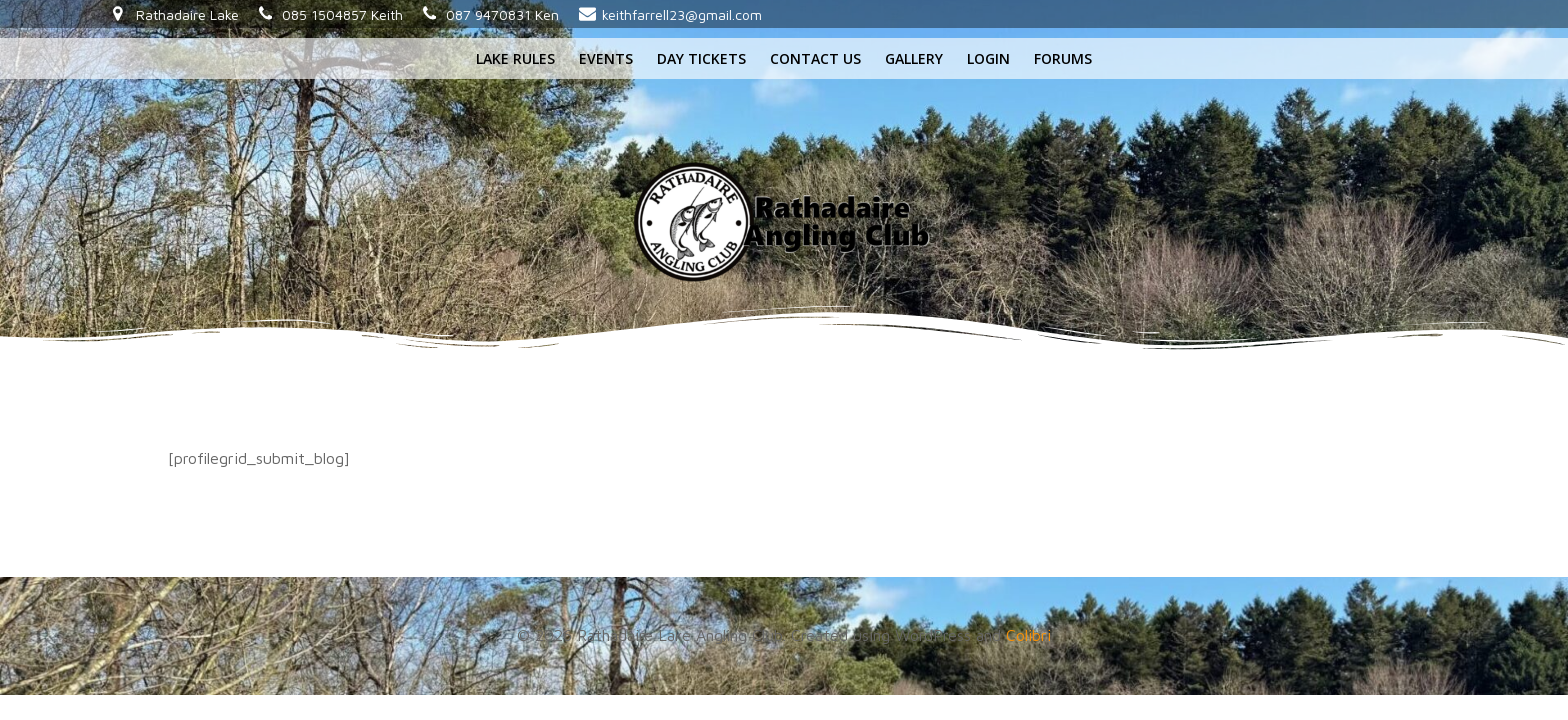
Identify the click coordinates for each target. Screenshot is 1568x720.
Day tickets (701, 58)
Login (988, 58)
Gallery (914, 58)
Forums (1063, 58)
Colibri (1028, 635)
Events (606, 58)
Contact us (815, 58)
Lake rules (515, 58)
